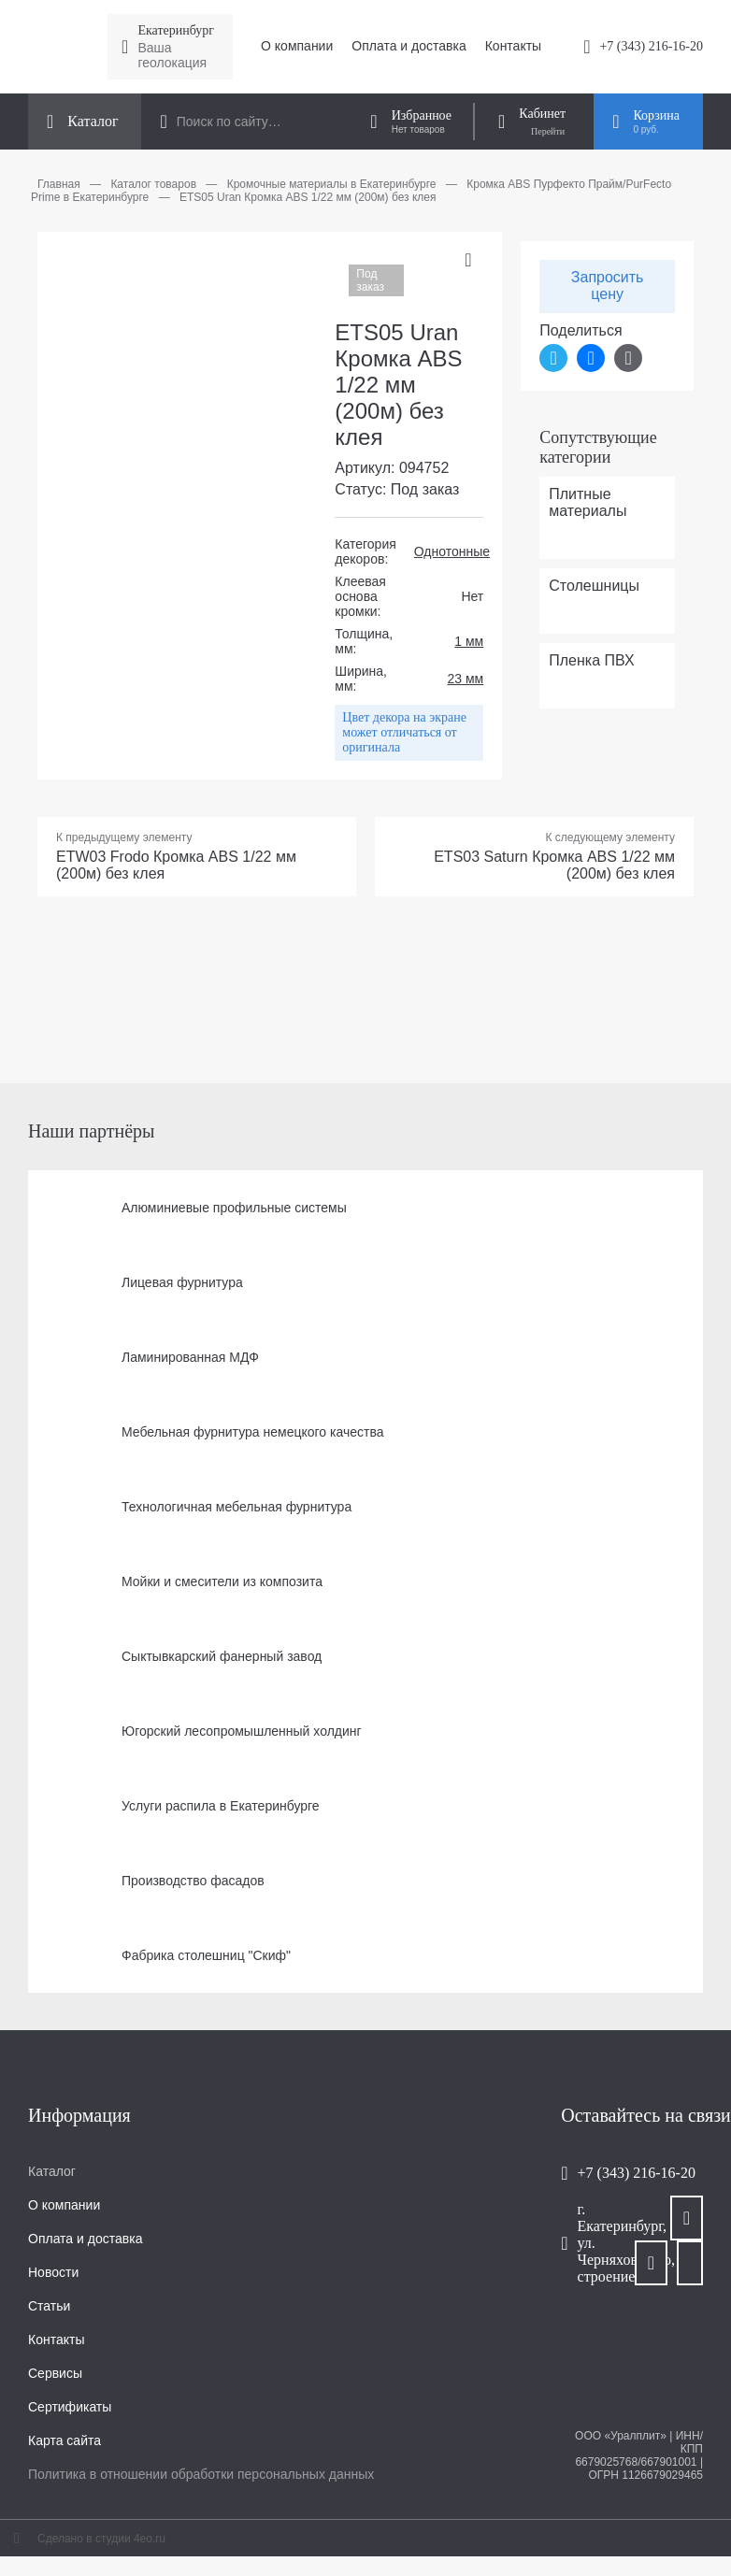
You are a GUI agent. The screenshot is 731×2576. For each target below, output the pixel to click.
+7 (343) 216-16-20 (651, 46)
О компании (297, 45)
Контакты (513, 45)
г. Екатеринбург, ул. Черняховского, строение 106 (605, 2242)
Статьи (49, 2305)
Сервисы (55, 2373)
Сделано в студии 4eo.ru (101, 2538)
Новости (53, 2272)
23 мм (466, 678)
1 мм (468, 641)
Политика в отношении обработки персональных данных (201, 2474)
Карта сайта (64, 2440)
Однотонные (452, 551)
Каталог (52, 2171)
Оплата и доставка (408, 45)
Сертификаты (69, 2406)
